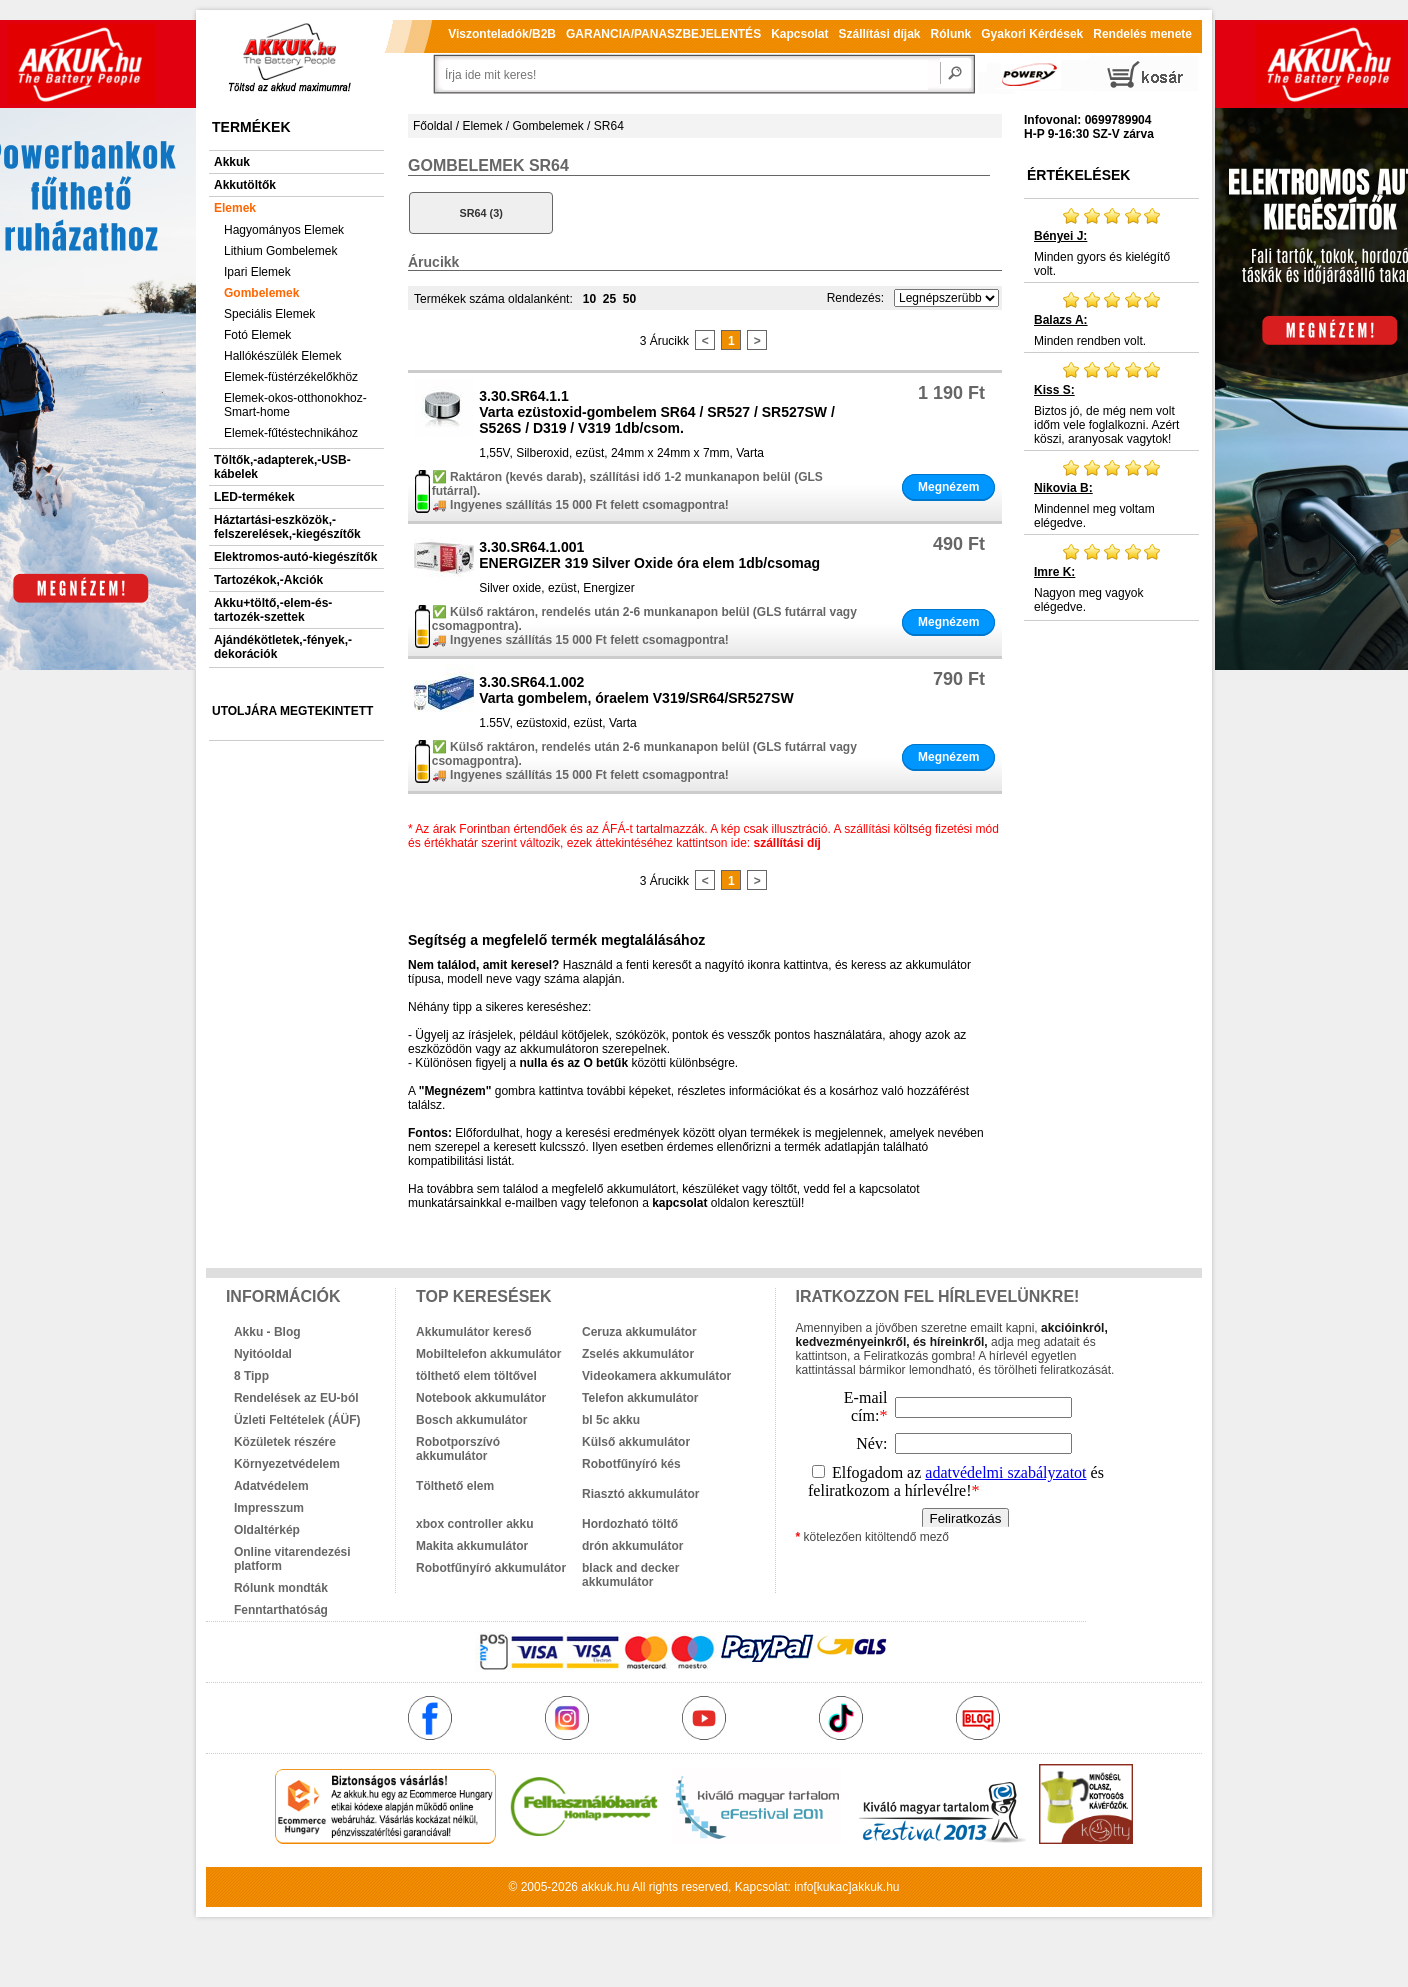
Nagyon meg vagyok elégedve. (1111, 578)
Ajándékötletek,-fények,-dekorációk (283, 647)
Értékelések (1078, 175)
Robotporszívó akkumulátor (458, 1449)
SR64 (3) (481, 213)
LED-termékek (254, 497)
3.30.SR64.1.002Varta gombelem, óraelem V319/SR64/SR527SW (636, 690)
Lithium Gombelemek (280, 251)
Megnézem (948, 487)
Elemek (235, 208)
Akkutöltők (245, 185)
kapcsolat (679, 1203)
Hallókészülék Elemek (282, 356)
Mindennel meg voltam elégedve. (1111, 494)
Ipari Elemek (257, 272)
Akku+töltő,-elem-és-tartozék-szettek (273, 610)
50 (629, 299)
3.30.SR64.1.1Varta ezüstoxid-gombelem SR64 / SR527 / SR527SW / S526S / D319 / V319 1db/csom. (657, 412)
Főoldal (432, 126)
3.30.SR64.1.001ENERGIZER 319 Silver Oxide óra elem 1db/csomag (649, 555)
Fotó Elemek (257, 335)
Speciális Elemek (269, 314)
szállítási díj (787, 843)
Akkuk (232, 162)
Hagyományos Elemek (284, 230)
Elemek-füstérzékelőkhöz (291, 377)
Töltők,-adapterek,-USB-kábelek (282, 467)
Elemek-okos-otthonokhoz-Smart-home (295, 405)
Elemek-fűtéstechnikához (291, 433)
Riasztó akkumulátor (640, 1494)
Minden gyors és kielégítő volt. (1111, 242)
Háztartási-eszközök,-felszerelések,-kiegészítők (287, 527)
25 (609, 299)
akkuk (596, 1887)
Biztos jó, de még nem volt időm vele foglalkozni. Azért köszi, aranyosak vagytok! (1111, 403)
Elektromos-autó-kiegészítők (295, 557)
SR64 (609, 126)
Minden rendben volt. (1111, 319)
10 (589, 299)
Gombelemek (261, 293)
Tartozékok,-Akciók (268, 580)
